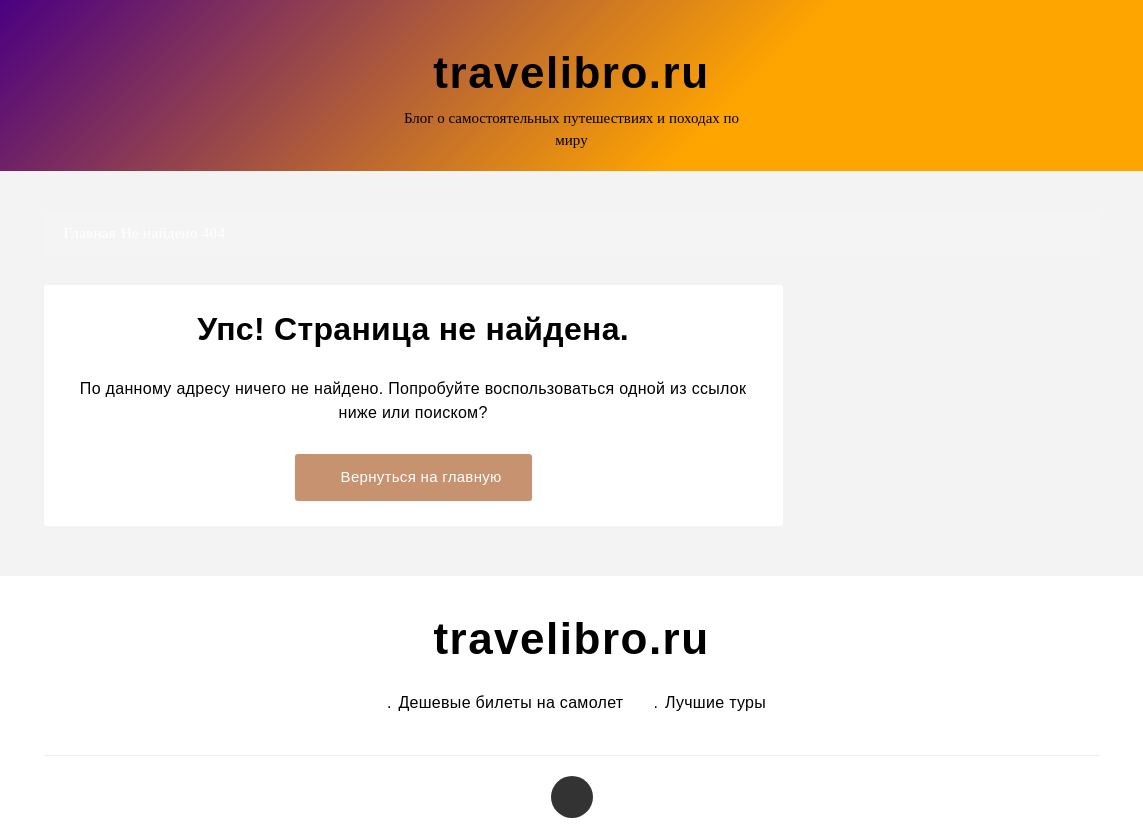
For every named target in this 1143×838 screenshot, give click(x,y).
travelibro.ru (571, 72)
